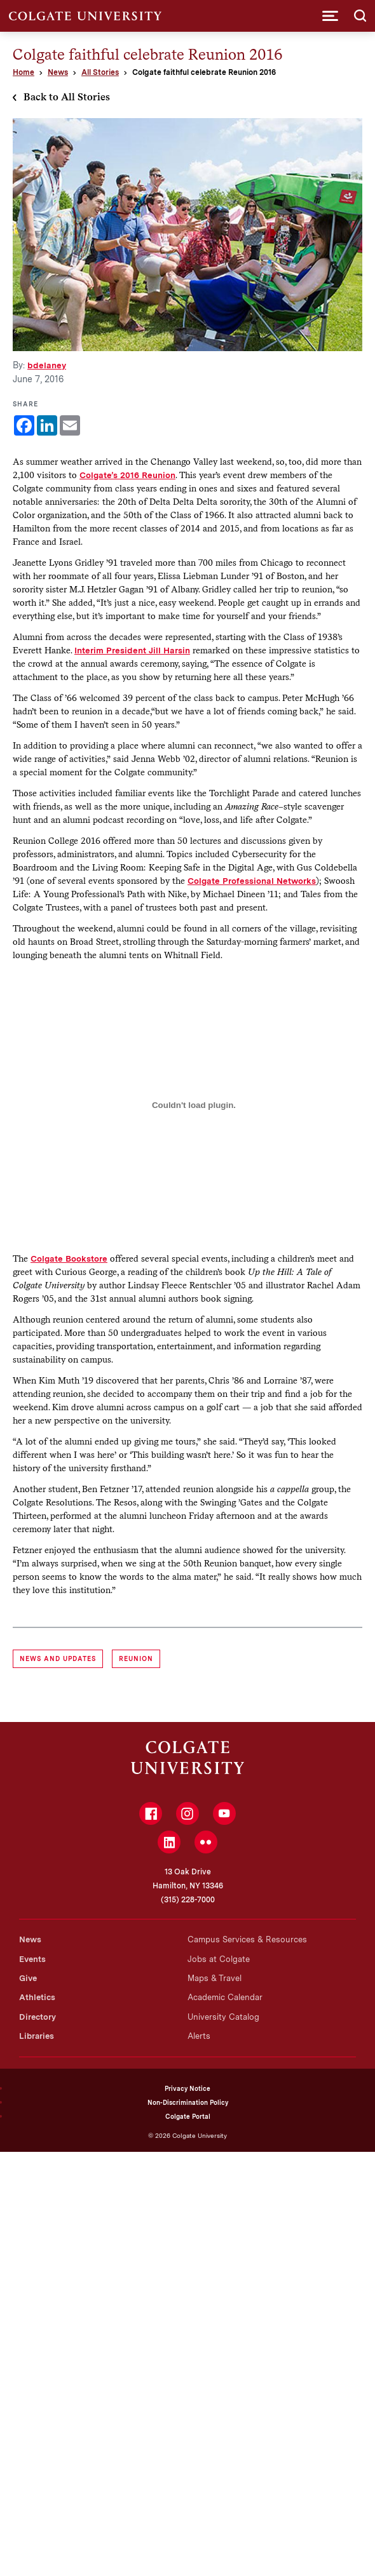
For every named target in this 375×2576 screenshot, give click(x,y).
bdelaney (46, 365)
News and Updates (58, 1658)
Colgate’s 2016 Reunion (127, 475)
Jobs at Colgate (219, 1959)
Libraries (36, 2036)
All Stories (100, 72)
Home (23, 72)
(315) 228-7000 (188, 1899)
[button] (330, 16)
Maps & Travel (215, 1978)
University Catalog (223, 2017)
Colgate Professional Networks (252, 881)
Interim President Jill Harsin (132, 650)
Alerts (199, 2036)
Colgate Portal (187, 2116)
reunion (136, 1658)
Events (32, 1959)
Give (28, 1978)
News (58, 72)
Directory (37, 2017)
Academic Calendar (225, 1997)
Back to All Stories (67, 97)
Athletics (37, 1997)
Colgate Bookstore (69, 1258)
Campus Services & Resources (247, 1939)
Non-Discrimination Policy (187, 2102)
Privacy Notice (187, 2088)
